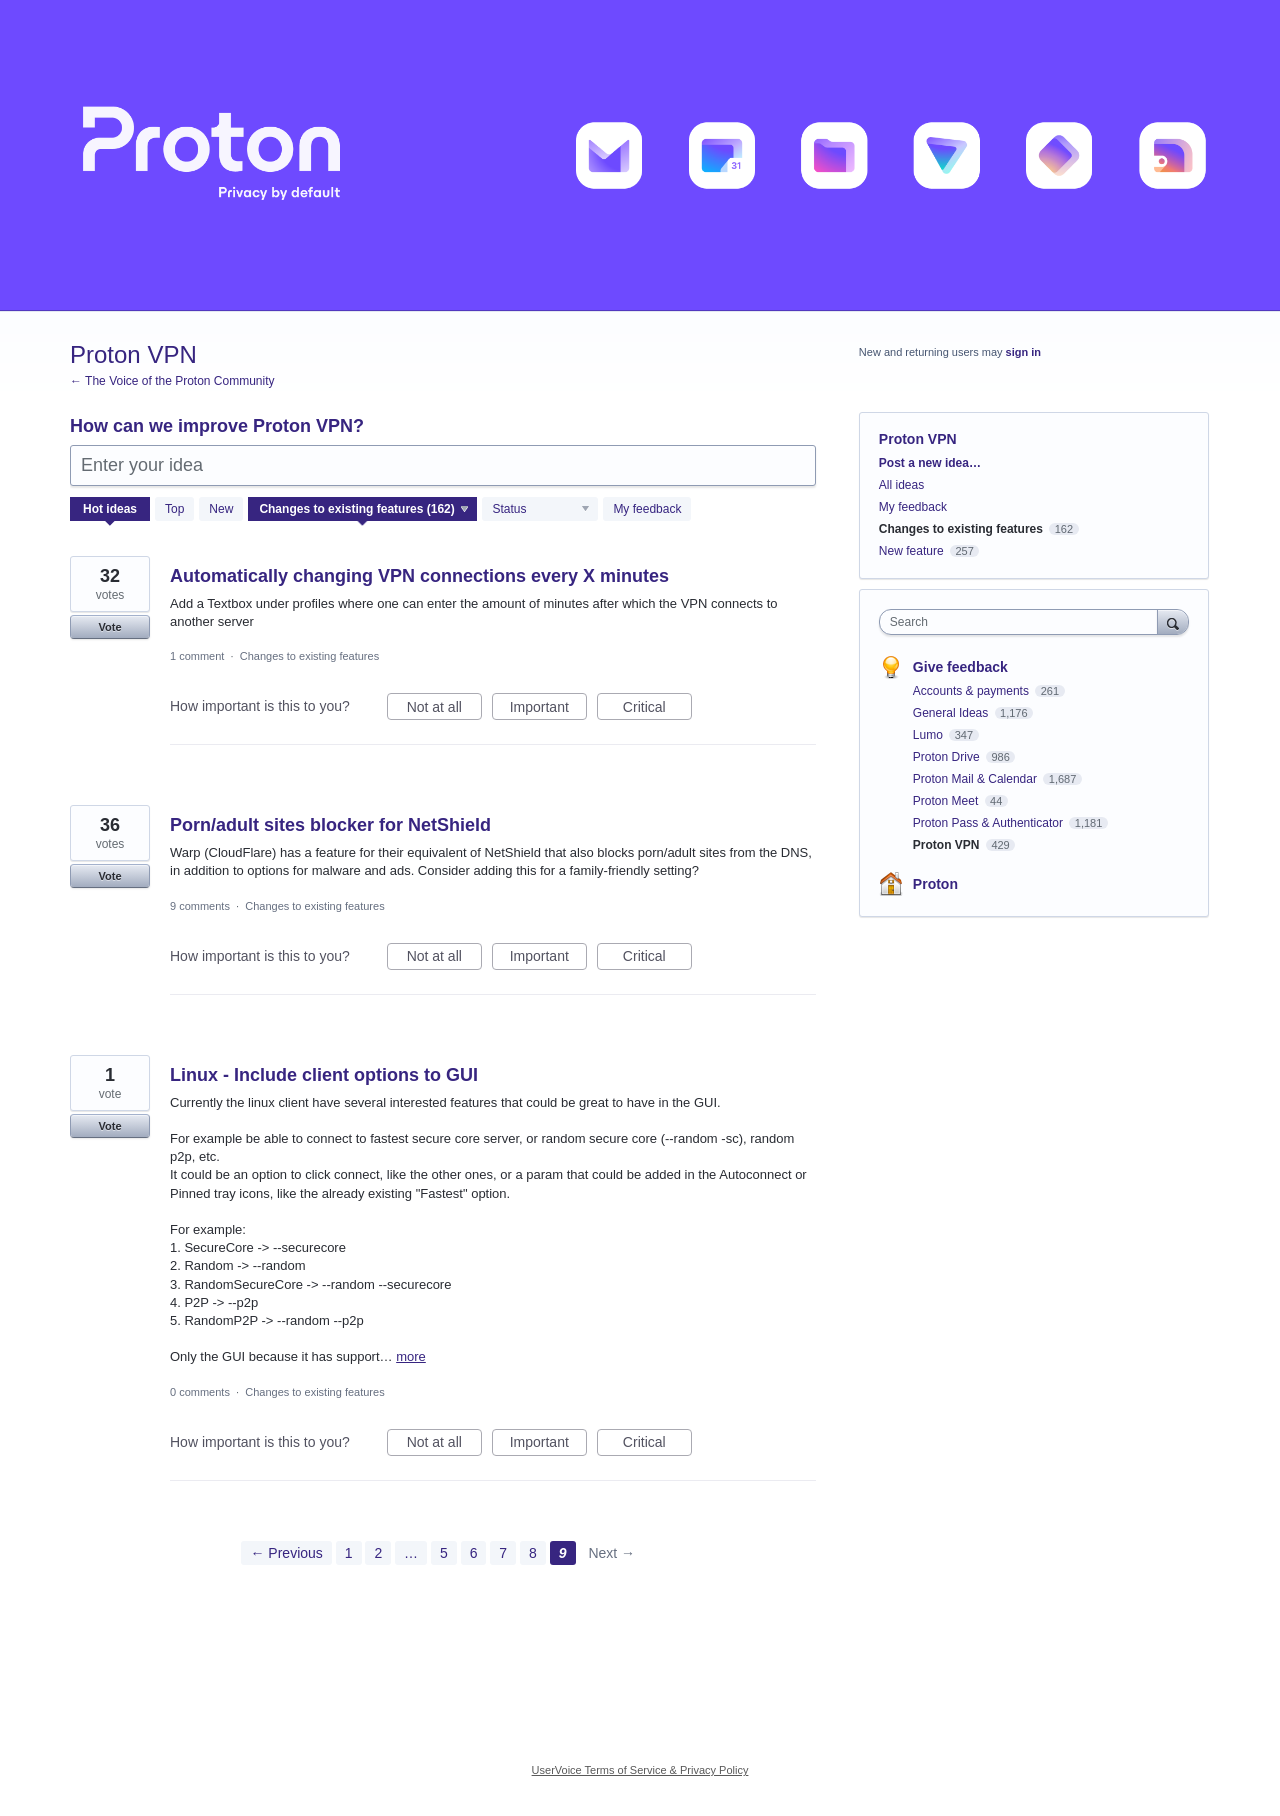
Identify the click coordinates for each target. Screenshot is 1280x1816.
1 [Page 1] (349, 1553)
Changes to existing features (309, 656)
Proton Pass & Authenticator (989, 823)
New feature (911, 551)
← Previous (286, 1553)
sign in (1023, 352)
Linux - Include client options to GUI (324, 1075)
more (411, 1356)
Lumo (929, 735)
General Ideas (952, 713)
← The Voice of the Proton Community (172, 381)
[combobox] (1023, 622)
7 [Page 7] (503, 1553)
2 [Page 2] (378, 1553)
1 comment (197, 656)
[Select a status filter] (541, 510)
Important (548, 710)
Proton (935, 884)
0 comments (200, 1392)
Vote (109, 627)
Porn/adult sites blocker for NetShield (330, 825)
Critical (657, 710)
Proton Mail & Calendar (976, 779)
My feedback (647, 509)
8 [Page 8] (533, 1553)
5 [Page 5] (444, 1553)
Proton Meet (947, 801)
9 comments (200, 906)
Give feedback (960, 667)
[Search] (1173, 621)
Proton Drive (948, 757)
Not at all (444, 710)
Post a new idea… (930, 463)
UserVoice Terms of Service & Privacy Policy (640, 1770)
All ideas (901, 485)
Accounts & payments (972, 691)
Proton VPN (948, 845)
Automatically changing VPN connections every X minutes (419, 576)
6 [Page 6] (474, 1553)
